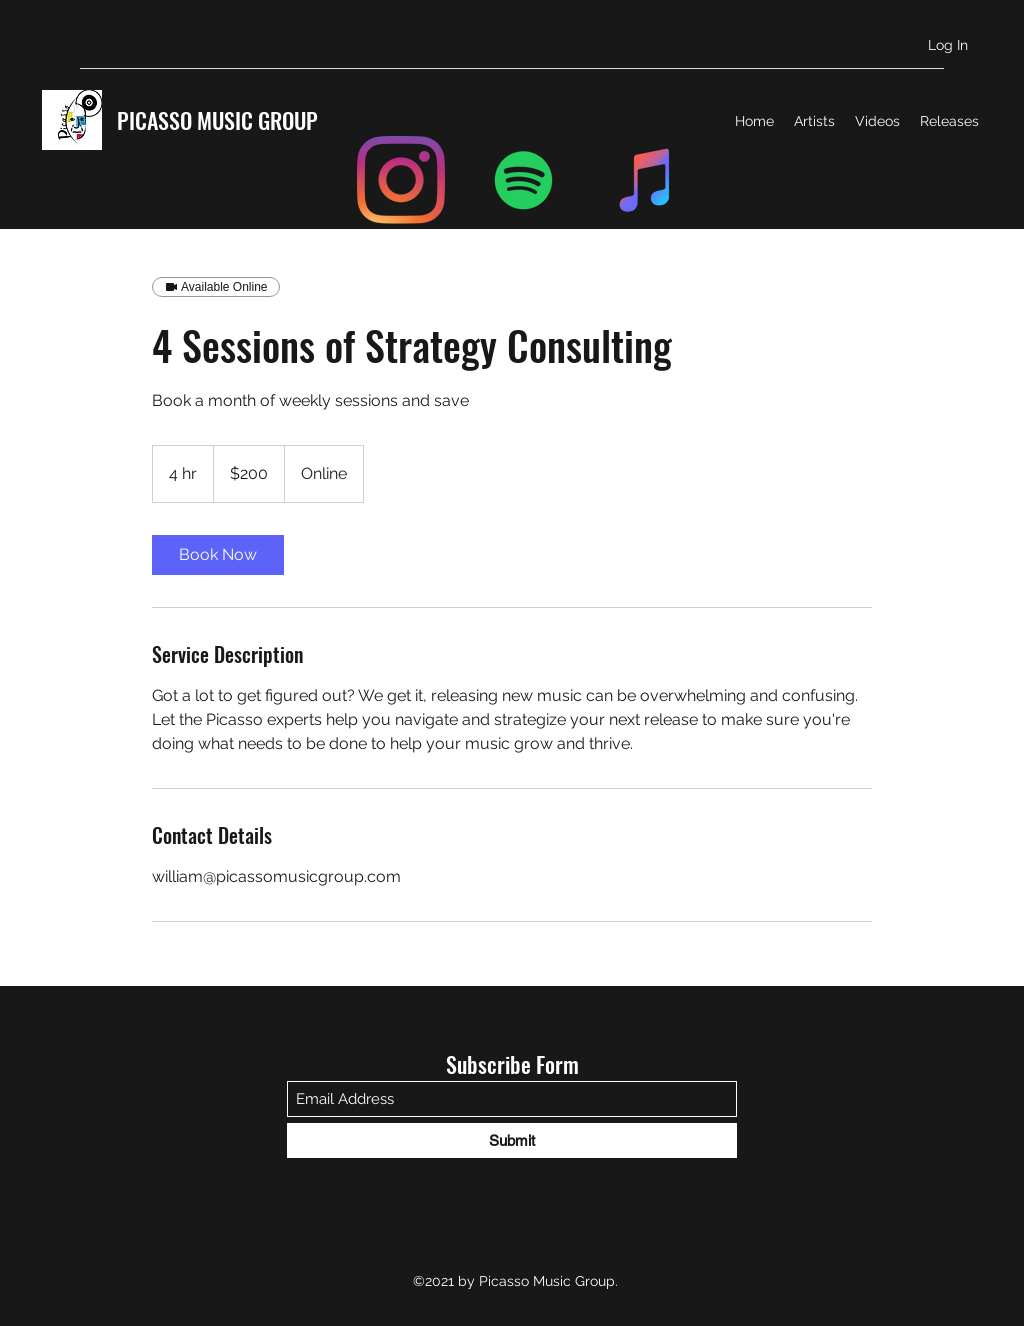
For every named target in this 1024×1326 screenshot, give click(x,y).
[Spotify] (524, 180)
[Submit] (512, 1140)
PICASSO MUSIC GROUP (217, 120)
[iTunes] (647, 180)
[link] (218, 555)
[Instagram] (401, 180)
